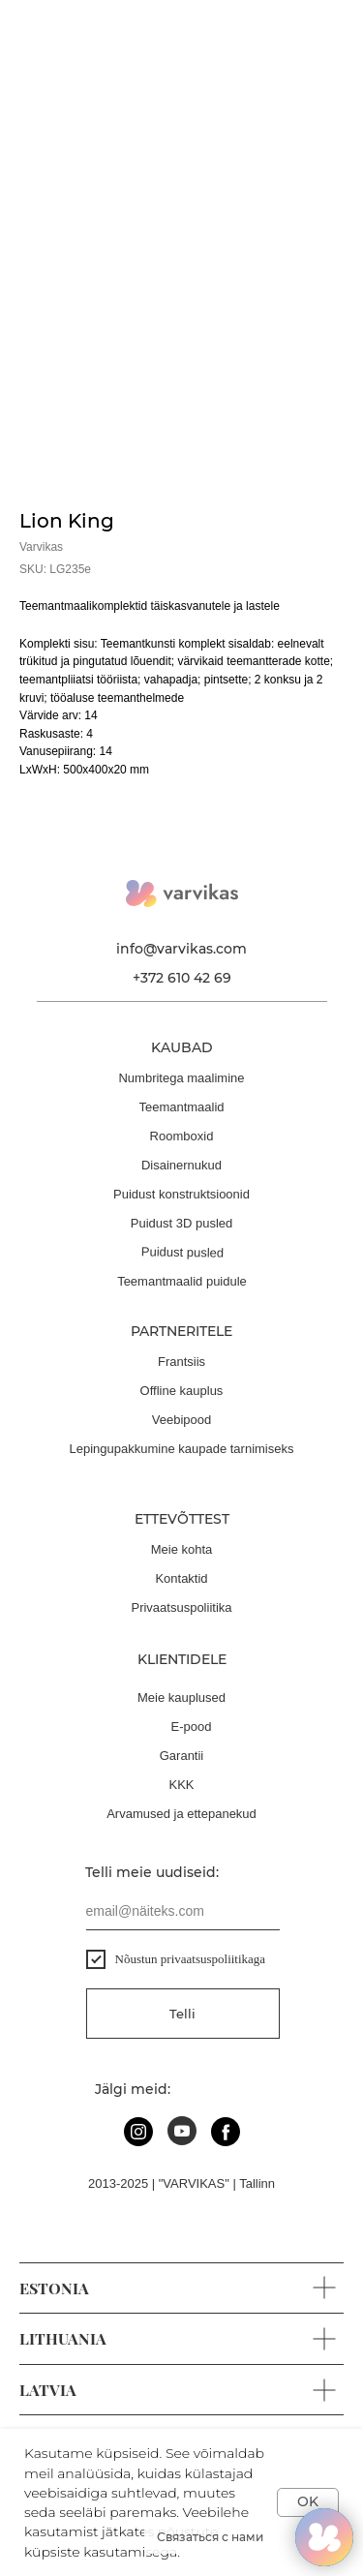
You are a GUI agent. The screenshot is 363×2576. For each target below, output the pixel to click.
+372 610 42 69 (182, 977)
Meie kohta (182, 1549)
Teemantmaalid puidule (182, 1281)
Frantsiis (181, 1361)
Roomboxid (182, 1136)
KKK (181, 1784)
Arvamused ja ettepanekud (181, 1813)
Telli (182, 2013)
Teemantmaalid (181, 1107)
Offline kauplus (182, 1390)
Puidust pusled (182, 1251)
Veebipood (181, 1419)
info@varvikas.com (181, 948)
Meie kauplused (181, 1697)
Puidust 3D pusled (182, 1223)
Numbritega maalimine (181, 1078)
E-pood (191, 1726)
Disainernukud (181, 1165)
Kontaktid (181, 1578)
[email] (183, 1911)
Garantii (182, 1755)
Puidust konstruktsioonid (181, 1194)
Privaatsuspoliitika (181, 1607)
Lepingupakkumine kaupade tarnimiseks (182, 1448)
